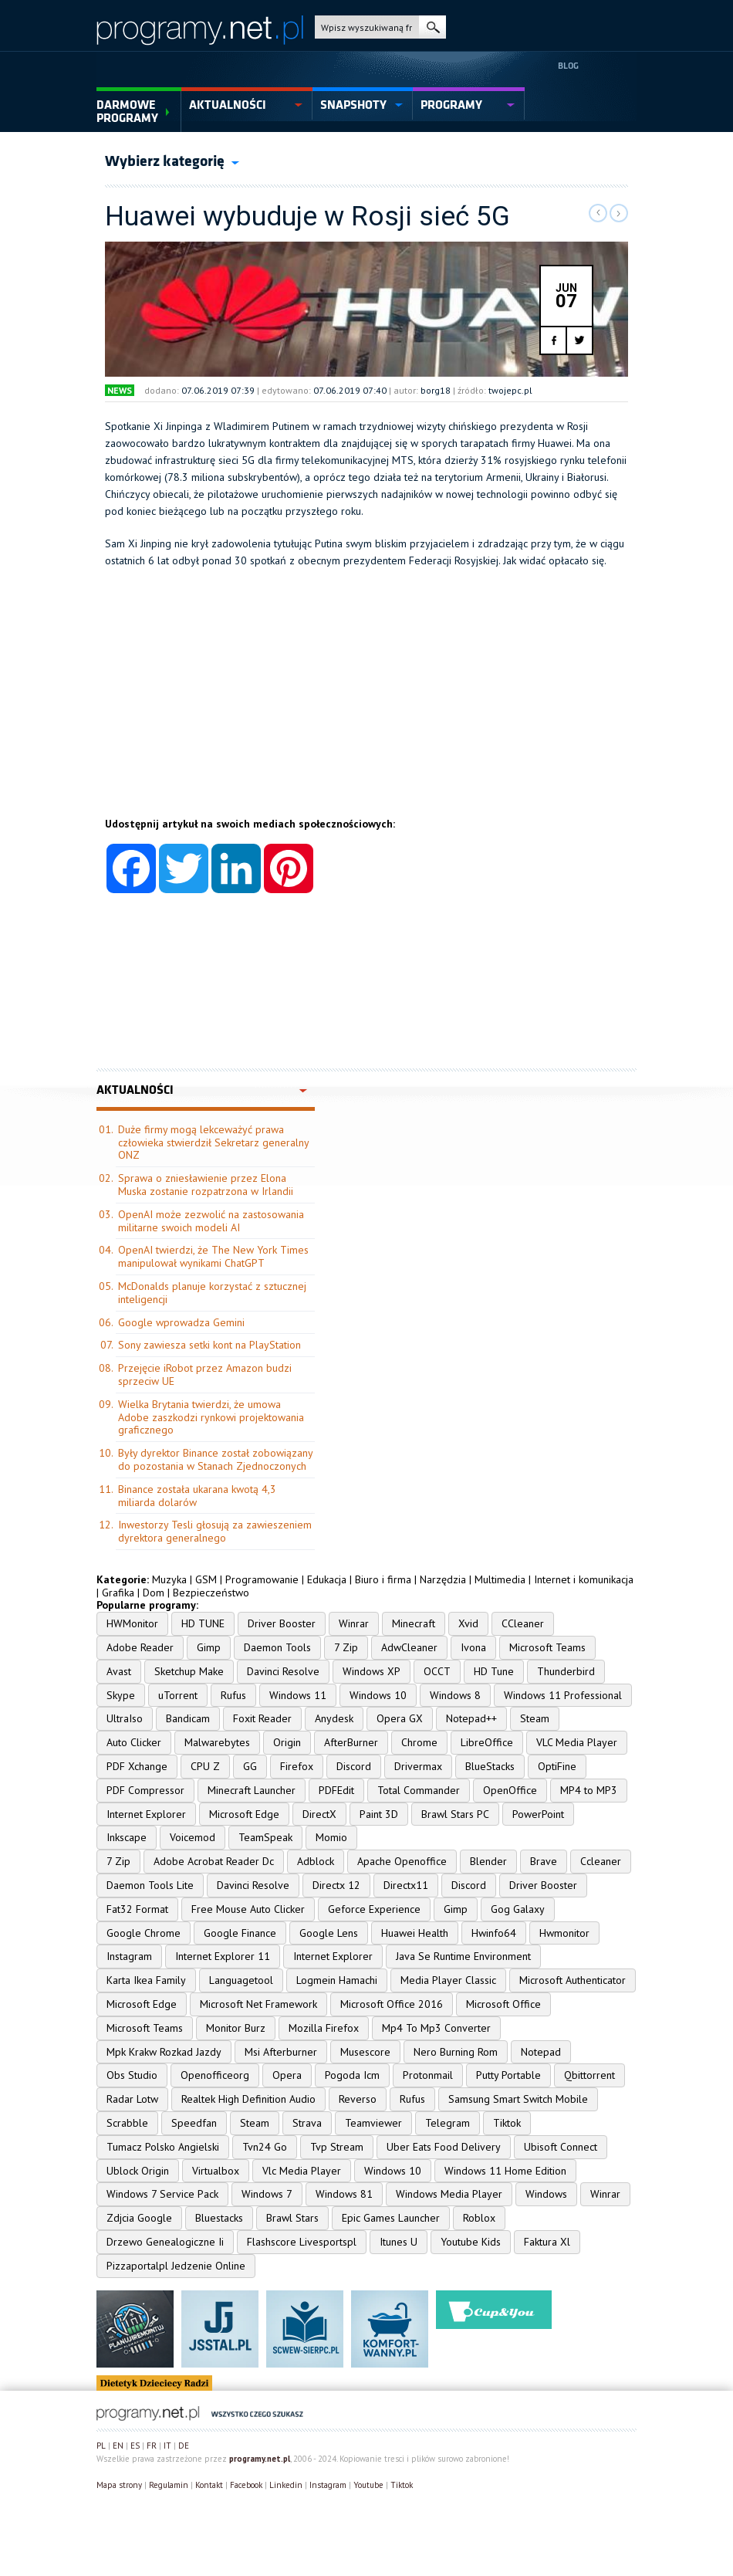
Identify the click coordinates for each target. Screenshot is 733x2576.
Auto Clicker (133, 1742)
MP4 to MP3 (588, 1790)
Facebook (246, 2485)
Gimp (209, 1647)
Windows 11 (297, 1695)
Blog (568, 65)
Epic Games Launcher (391, 2218)
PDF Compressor (145, 1790)
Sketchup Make (189, 1671)
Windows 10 (378, 1695)
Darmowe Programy (127, 111)
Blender (488, 1861)
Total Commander (418, 1790)
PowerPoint (538, 1814)
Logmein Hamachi (336, 1980)
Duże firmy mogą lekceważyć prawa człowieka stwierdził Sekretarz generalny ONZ (213, 1142)
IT (167, 2445)
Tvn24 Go (264, 2147)
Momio (331, 1837)
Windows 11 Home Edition (505, 2171)
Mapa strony (119, 2485)
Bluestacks (219, 2218)
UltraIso (124, 1718)
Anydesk (334, 1718)
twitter (579, 340)
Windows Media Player (449, 2194)
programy (451, 105)
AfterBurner (351, 1742)
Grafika (118, 1592)
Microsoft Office (503, 2004)
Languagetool (241, 1980)
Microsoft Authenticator (572, 1980)
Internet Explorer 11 (222, 1956)
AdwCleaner (409, 1647)
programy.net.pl (259, 2458)
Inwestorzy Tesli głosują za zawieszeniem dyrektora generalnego (215, 1531)
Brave (543, 1861)
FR (152, 2445)
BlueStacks (490, 1766)
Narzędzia (443, 1579)
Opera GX (400, 1718)
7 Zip (346, 1647)
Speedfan (194, 2123)
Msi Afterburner (281, 2052)
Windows (546, 2194)
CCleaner (523, 1623)
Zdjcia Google (139, 2218)
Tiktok (507, 2123)
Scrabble (127, 2123)
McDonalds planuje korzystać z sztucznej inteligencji (212, 1292)
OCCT (437, 1671)
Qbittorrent (589, 2075)
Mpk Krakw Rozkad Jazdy (163, 2052)
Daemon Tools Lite (150, 1885)
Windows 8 (455, 1695)
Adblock (315, 1861)
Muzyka (169, 1579)
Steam (534, 1718)
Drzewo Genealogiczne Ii (165, 2242)
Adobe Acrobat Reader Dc (214, 1861)
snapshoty (353, 105)
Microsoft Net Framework (258, 2004)
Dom (153, 1592)
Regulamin (168, 2485)
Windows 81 (344, 2194)
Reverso (358, 2099)
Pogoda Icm (352, 2075)
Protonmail (428, 2075)
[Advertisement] (366, 709)
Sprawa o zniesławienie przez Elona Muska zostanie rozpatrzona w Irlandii (205, 1184)
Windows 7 (267, 2194)
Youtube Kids (471, 2242)
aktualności (227, 105)
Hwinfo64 (493, 1933)
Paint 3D (379, 1814)
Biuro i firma (383, 1579)
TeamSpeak (265, 1837)
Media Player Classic (448, 1980)
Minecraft (413, 1623)
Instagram (129, 1956)
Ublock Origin (137, 2171)
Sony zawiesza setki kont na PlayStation (209, 1345)
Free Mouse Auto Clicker (248, 1909)
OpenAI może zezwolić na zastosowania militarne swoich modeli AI (211, 1220)
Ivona (473, 1647)
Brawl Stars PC (455, 1814)
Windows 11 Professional (563, 1695)
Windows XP (371, 1671)
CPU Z (205, 1766)
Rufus (233, 1695)
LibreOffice (487, 1742)
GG (250, 1766)
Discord (353, 1766)
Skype (120, 1695)
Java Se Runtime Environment (463, 1956)
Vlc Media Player (301, 2171)
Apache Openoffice (402, 1861)
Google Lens (328, 1933)
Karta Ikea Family (146, 1980)
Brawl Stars (292, 2218)
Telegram (447, 2123)
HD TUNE (203, 1623)
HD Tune (494, 1671)
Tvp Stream (336, 2147)
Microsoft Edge (244, 1814)
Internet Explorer (146, 1814)
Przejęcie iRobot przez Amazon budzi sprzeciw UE (205, 1374)
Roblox (479, 2218)
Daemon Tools (277, 1647)
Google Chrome (143, 1933)
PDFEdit (336, 1790)
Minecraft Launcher (252, 1790)
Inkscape (126, 1837)
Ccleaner (600, 1861)
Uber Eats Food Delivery (444, 2147)
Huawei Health (414, 1933)
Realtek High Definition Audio (248, 2099)
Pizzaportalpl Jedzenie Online (175, 2266)
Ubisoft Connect (560, 2147)
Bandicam (188, 1718)
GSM (206, 1579)
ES (135, 2445)
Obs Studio (131, 2075)
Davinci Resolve (283, 1671)
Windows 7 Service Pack (162, 2194)
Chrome (419, 1742)
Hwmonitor (564, 1933)
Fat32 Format (137, 1909)
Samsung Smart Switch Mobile (518, 2099)
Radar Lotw (132, 2099)
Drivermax (418, 1766)
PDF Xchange (136, 1766)
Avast (118, 1671)
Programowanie (262, 1579)
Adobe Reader (140, 1647)
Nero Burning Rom (456, 2052)
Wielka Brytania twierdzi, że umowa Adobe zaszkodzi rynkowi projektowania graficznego (211, 1417)
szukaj (432, 27)
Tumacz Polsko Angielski (162, 2147)
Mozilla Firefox (324, 2028)
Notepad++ (471, 1718)
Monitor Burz (235, 2028)
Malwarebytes (217, 1742)
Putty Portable (508, 2075)
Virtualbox (215, 2171)
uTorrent (178, 1695)
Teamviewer (373, 2123)
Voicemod (192, 1837)
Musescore (365, 2052)
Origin (287, 1742)
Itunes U (398, 2242)
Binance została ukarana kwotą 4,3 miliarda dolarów (197, 1495)
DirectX (319, 1814)
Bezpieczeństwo (211, 1592)
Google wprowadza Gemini (181, 1322)
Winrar (354, 1623)
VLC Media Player (576, 1742)
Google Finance (240, 1933)
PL (101, 2445)
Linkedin (285, 2485)
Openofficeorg (215, 2075)
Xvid (468, 1623)
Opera (287, 2075)
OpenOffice (510, 1790)
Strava (307, 2123)
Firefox (296, 1766)
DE (183, 2445)
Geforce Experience (374, 1909)
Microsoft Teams (547, 1647)
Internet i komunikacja (583, 1579)
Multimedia (500, 1579)
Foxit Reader (262, 1718)
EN (118, 2445)
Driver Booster (282, 1623)
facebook (553, 340)
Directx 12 (336, 1885)
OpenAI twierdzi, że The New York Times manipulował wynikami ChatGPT (213, 1256)
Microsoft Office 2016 (391, 2004)
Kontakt (209, 2485)
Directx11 (405, 1885)
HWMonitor (132, 1623)
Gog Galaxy (518, 1909)
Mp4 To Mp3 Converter (436, 2028)
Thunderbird (566, 1671)
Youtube (368, 2485)
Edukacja (326, 1579)
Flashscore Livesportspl (301, 2242)
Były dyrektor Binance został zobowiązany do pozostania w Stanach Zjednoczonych (215, 1459)
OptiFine (557, 1766)
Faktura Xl (547, 2242)
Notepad (541, 2052)
